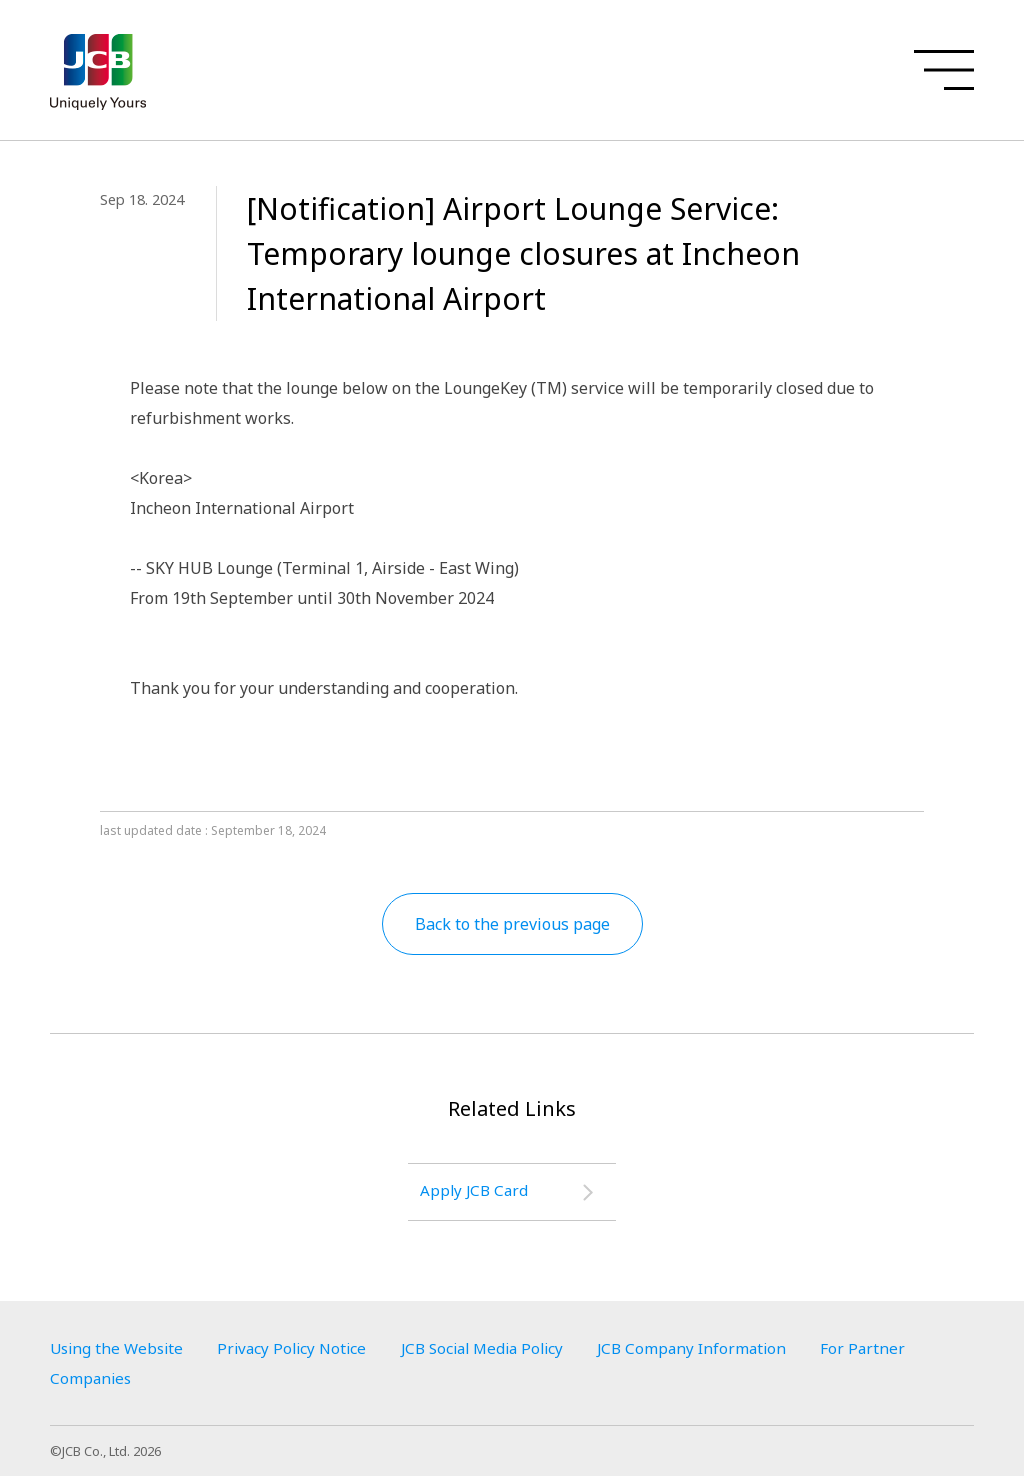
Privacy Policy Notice (302, 1351)
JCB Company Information (722, 1351)
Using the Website (119, 1351)
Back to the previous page (512, 924)
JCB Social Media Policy (502, 1351)
